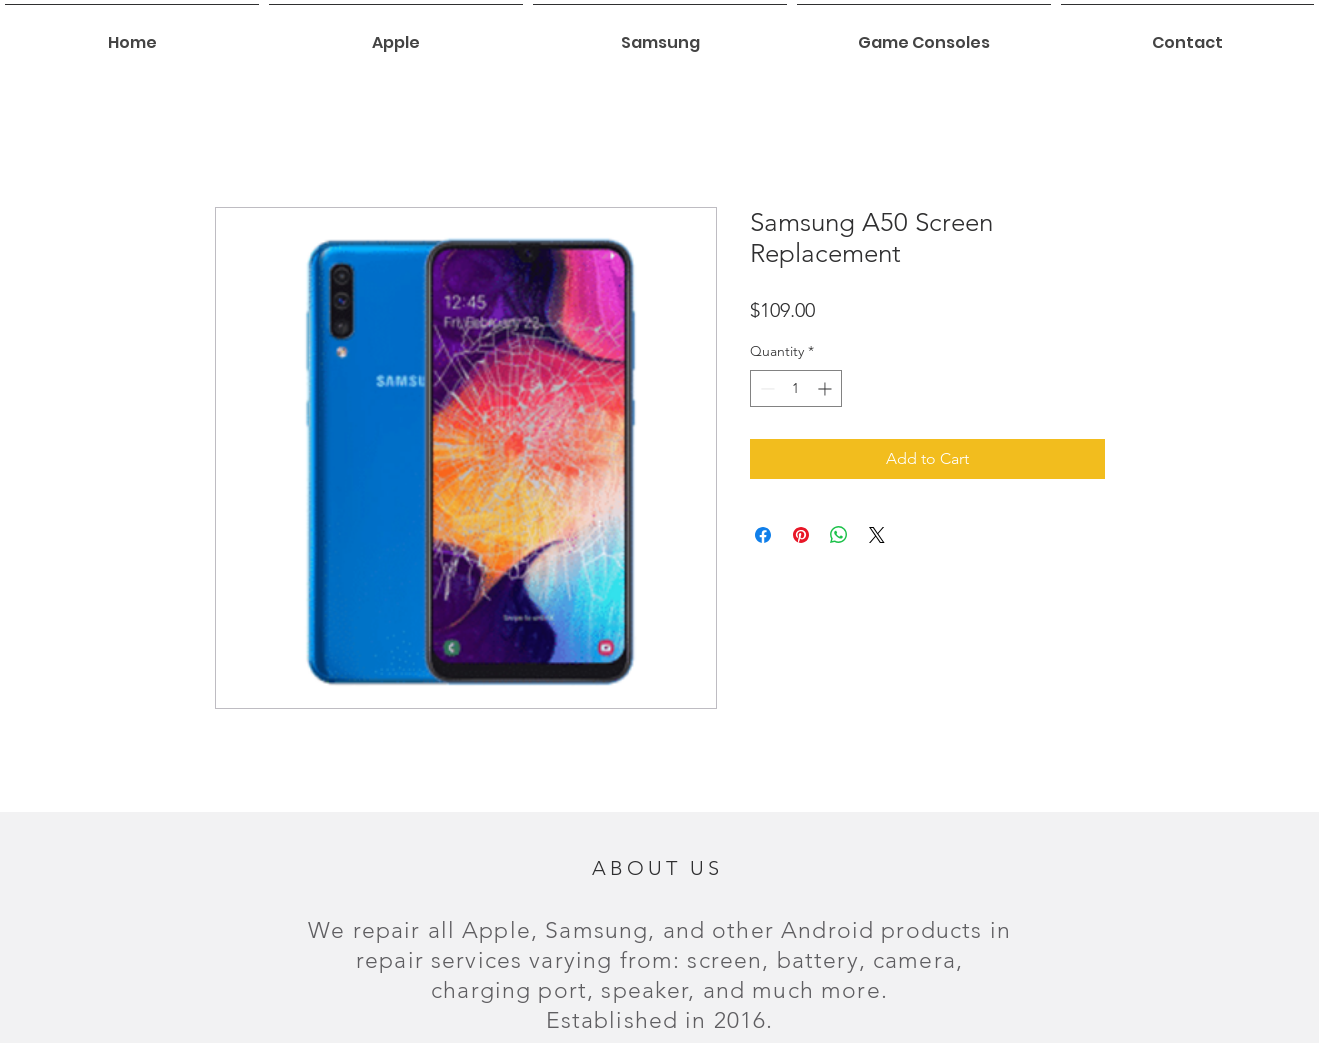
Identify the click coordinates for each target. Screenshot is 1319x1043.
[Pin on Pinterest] (801, 535)
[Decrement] (765, 388)
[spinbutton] (796, 388)
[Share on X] (877, 535)
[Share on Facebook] (763, 535)
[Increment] (826, 388)
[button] (396, 34)
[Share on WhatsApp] (839, 535)
